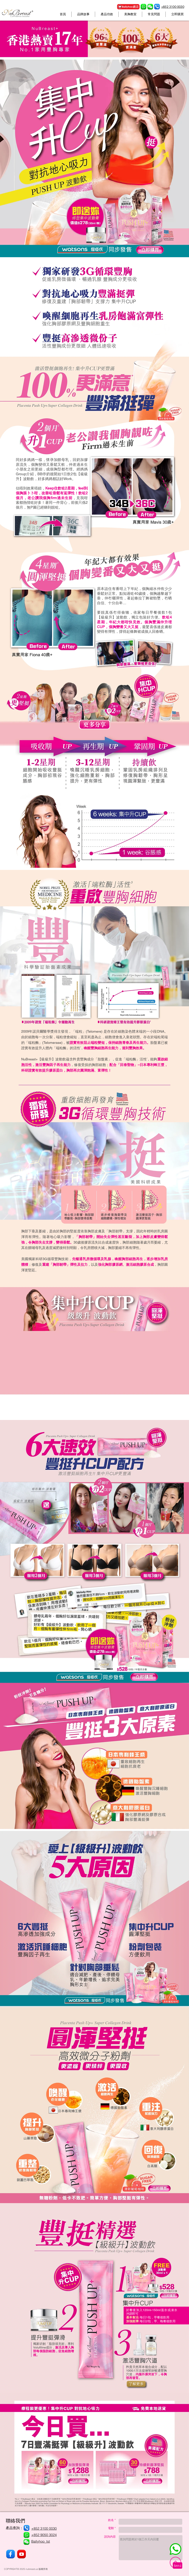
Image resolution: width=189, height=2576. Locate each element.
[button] (150, 7)
